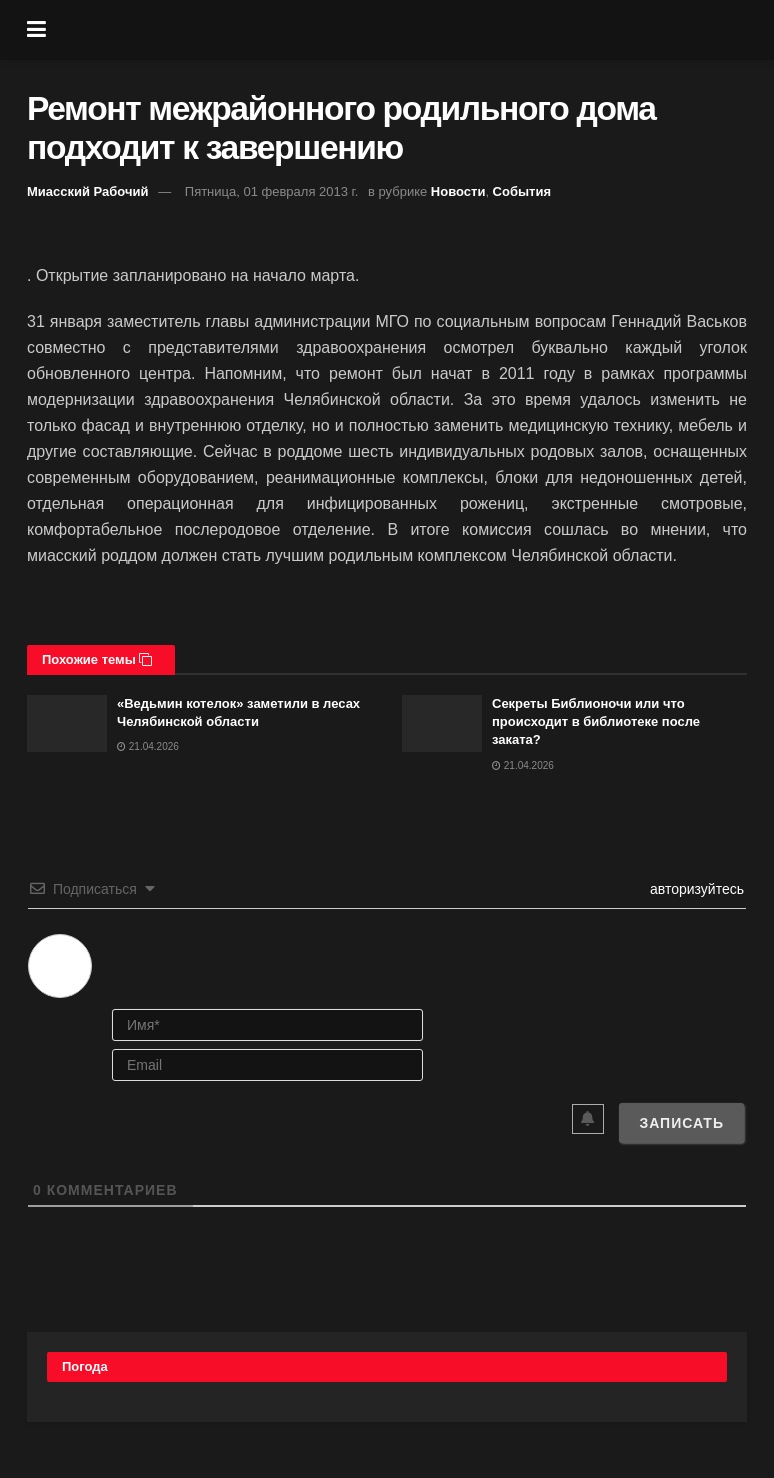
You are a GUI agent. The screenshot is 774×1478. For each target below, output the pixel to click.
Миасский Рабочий (88, 191)
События (522, 191)
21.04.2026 (148, 746)
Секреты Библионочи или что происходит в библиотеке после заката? (596, 721)
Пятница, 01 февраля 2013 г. (272, 191)
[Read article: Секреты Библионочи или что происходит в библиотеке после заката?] (442, 723)
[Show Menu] (36, 30)
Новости (458, 191)
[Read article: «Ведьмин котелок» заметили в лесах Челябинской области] (67, 723)
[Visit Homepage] (402, 30)
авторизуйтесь (695, 889)
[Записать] (681, 1123)
